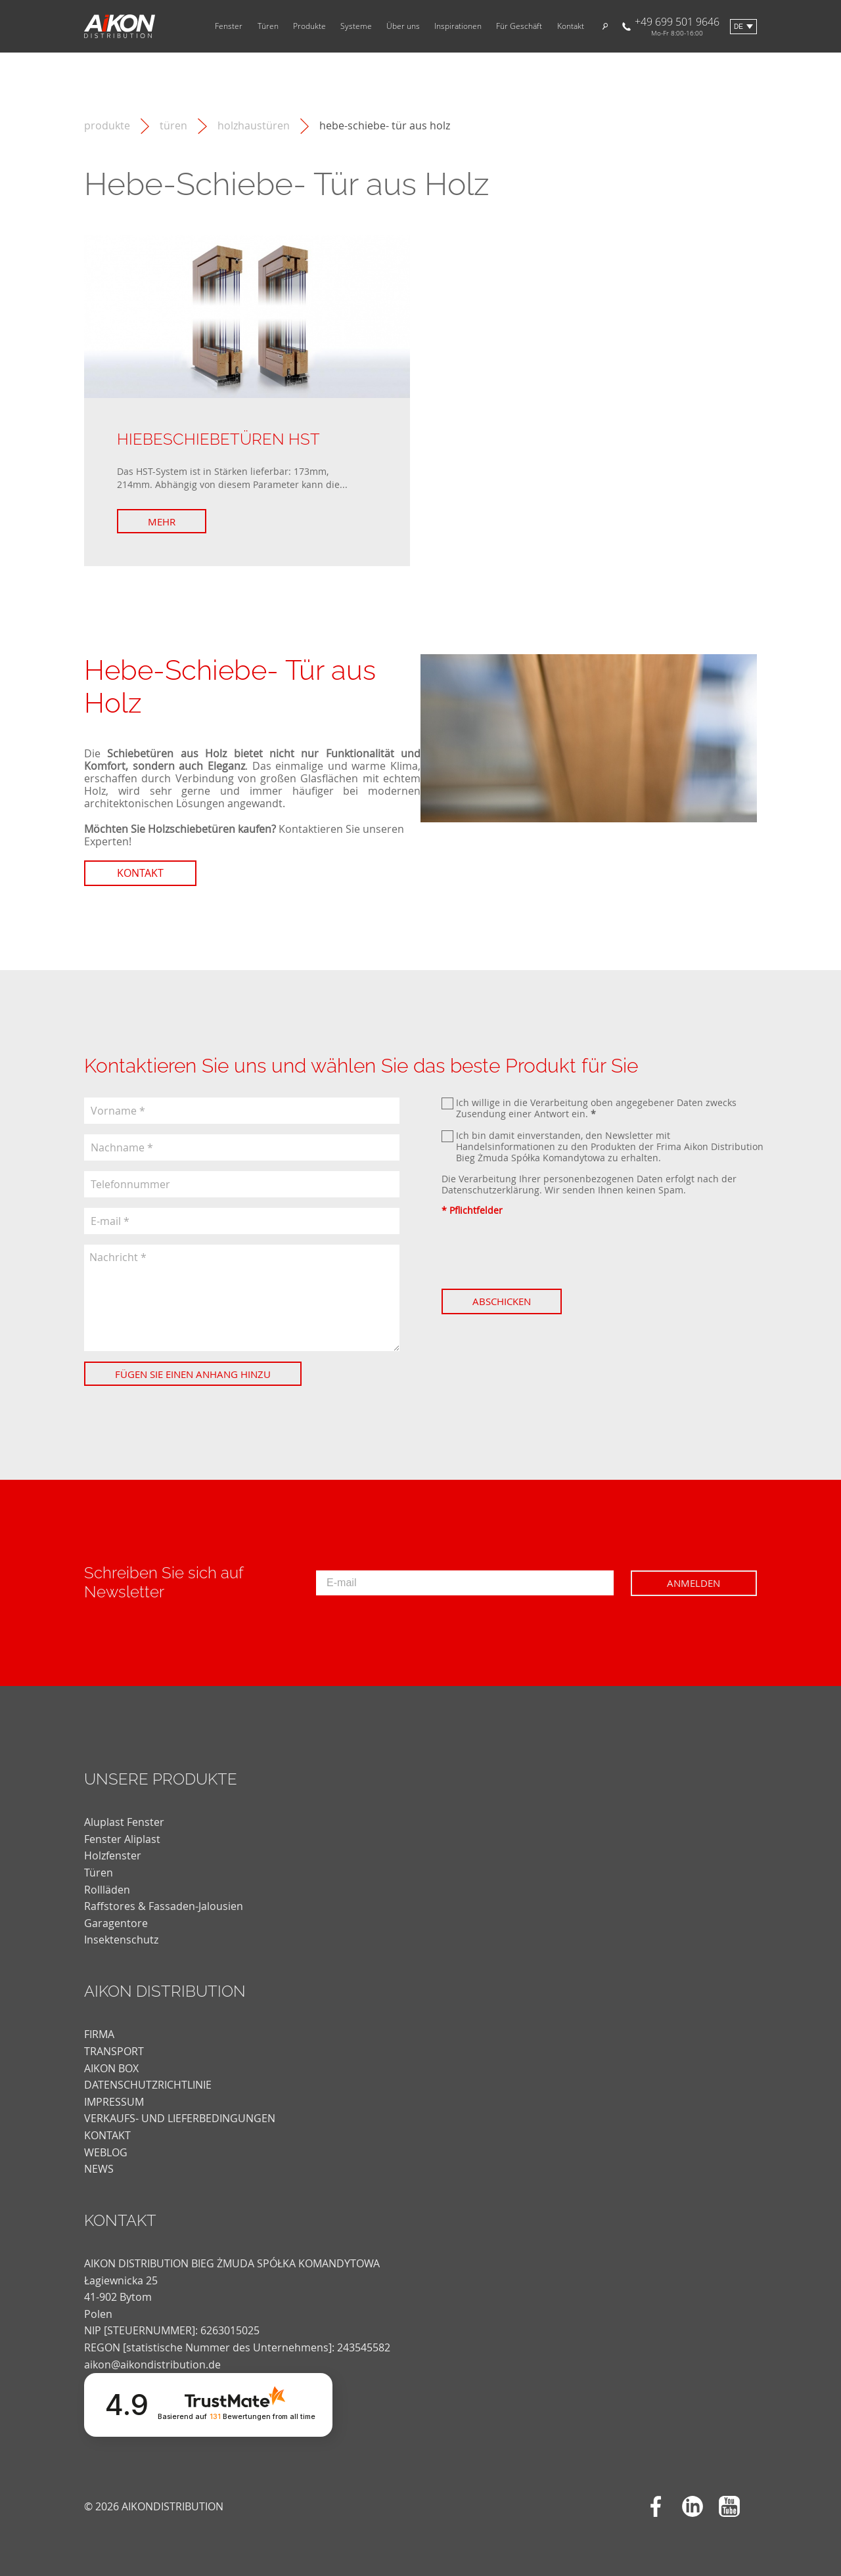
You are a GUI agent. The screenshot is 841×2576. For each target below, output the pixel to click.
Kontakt (570, 26)
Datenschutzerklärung (490, 1190)
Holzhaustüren (253, 126)
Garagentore (116, 1923)
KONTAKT (107, 2135)
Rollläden (107, 1889)
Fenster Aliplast (122, 1839)
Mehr (161, 521)
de (738, 26)
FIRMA (99, 2034)
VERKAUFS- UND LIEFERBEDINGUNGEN (179, 2118)
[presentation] (541, 1252)
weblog (105, 2152)
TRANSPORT (114, 2051)
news (99, 2169)
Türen (268, 26)
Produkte (309, 26)
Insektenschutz (121, 1939)
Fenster (228, 26)
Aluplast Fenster (124, 1822)
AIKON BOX (111, 2068)
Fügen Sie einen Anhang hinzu (193, 1374)
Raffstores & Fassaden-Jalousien (163, 1906)
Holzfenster (112, 1855)
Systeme (356, 26)
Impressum (114, 2102)
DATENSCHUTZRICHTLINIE (148, 2084)
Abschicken (501, 1301)
